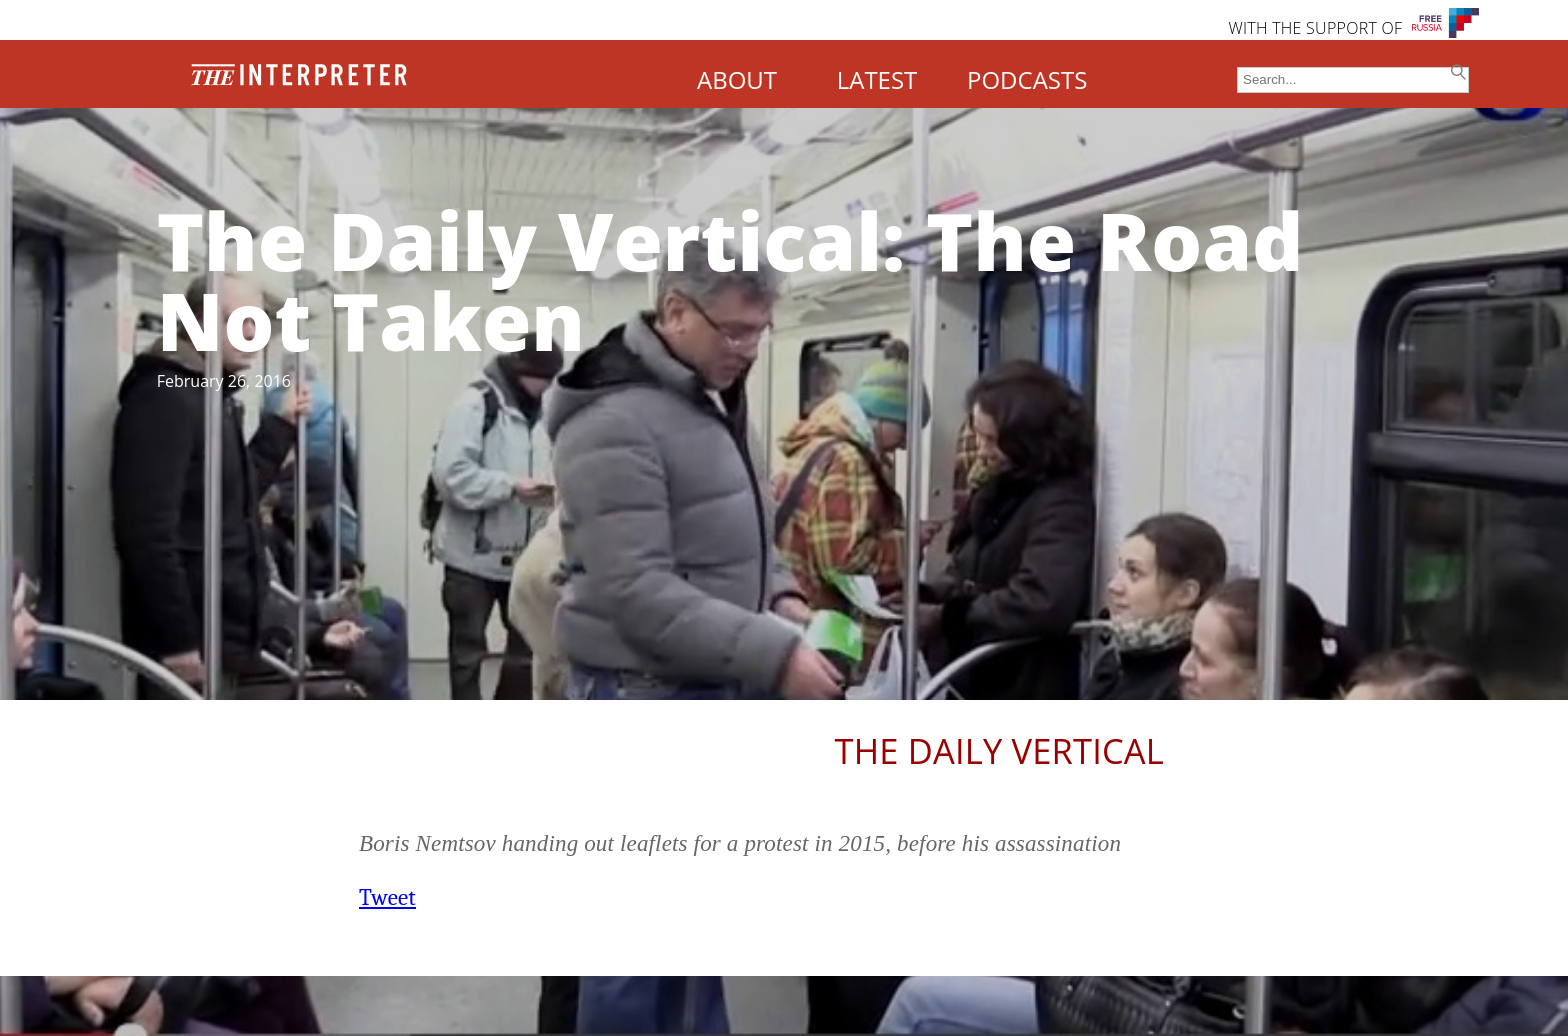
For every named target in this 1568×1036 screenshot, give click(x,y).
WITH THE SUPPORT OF (1315, 28)
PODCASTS (1027, 79)
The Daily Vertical (999, 750)
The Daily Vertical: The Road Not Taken (730, 279)
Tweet (387, 897)
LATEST (877, 79)
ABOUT (737, 79)
